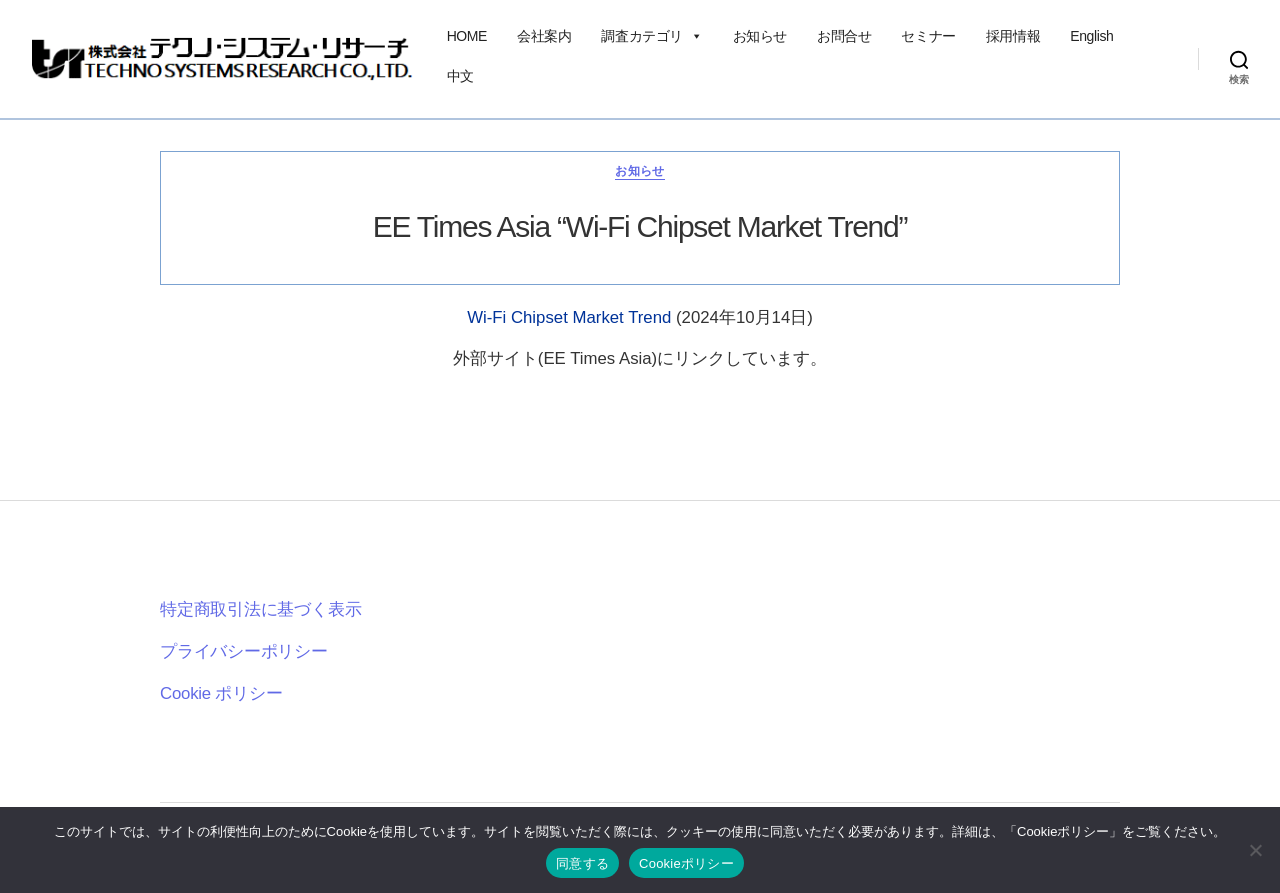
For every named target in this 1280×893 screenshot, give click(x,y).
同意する (582, 863)
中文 (460, 76)
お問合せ (844, 36)
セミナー (928, 36)
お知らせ (760, 36)
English (1091, 36)
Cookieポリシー (686, 863)
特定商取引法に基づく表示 (260, 609)
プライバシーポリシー (244, 651)
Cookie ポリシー (221, 693)
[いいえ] (1255, 850)
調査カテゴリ (651, 36)
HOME (467, 36)
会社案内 (544, 36)
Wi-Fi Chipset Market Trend (571, 317)
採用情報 (1013, 36)
